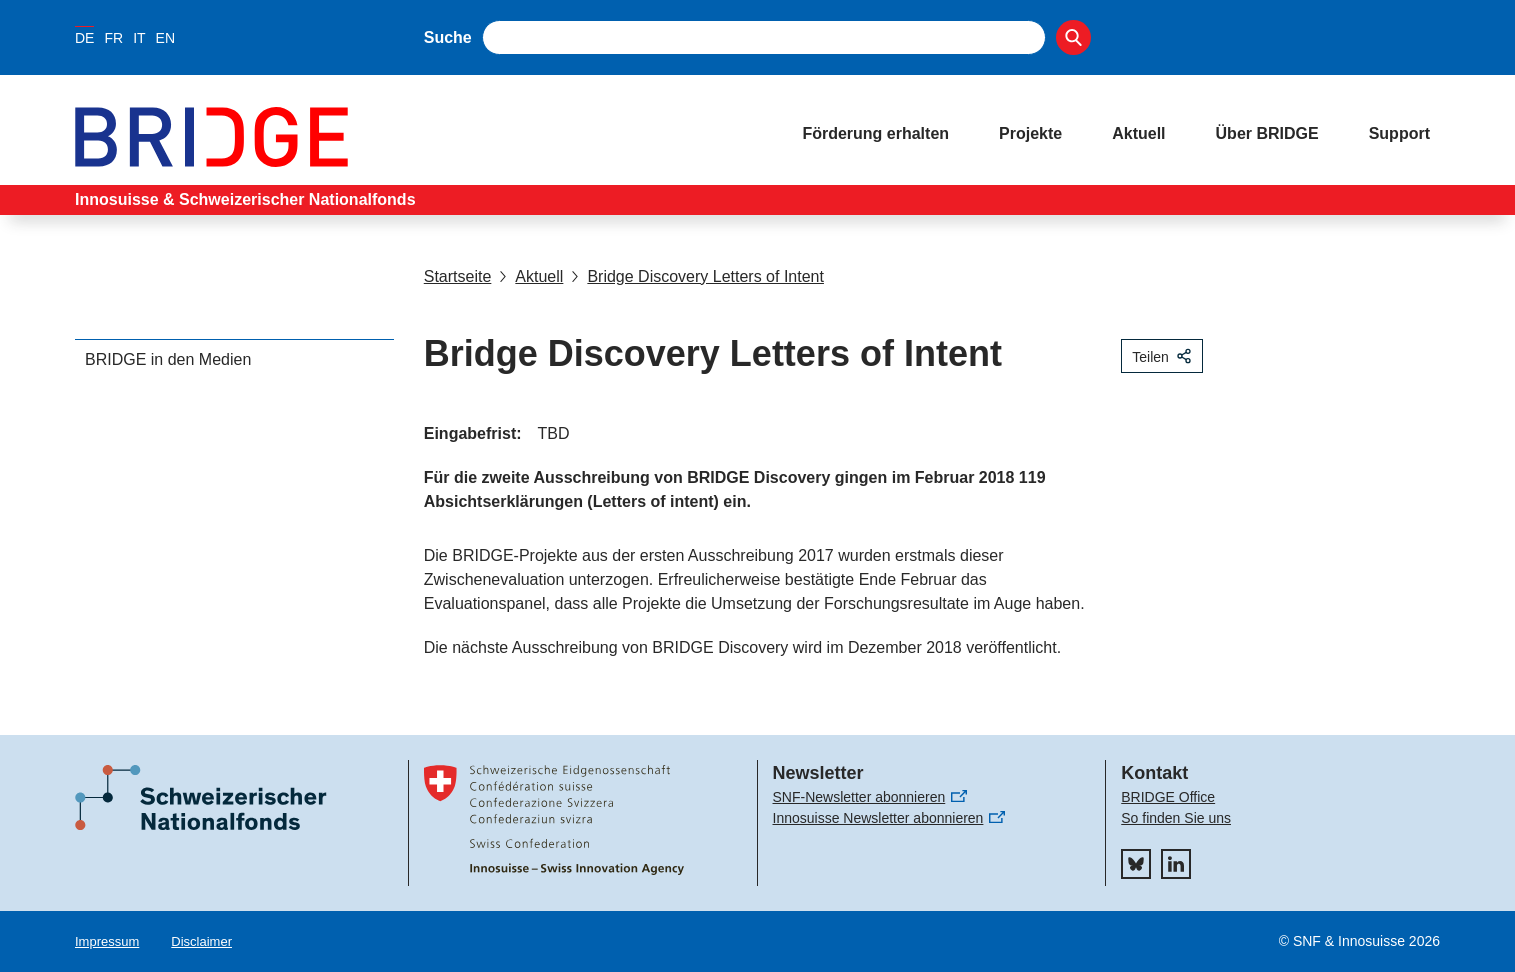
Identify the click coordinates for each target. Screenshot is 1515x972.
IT (139, 38)
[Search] (1073, 37)
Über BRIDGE (1267, 133)
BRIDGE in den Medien (168, 359)
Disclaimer (201, 941)
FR (113, 38)
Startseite (458, 276)
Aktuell (1138, 133)
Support (1399, 133)
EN (165, 38)
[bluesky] (1136, 864)
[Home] (418, 137)
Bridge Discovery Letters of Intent (697, 276)
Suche (448, 37)
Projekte (1030, 133)
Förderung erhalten (875, 133)
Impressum (107, 941)
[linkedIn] (1176, 864)
